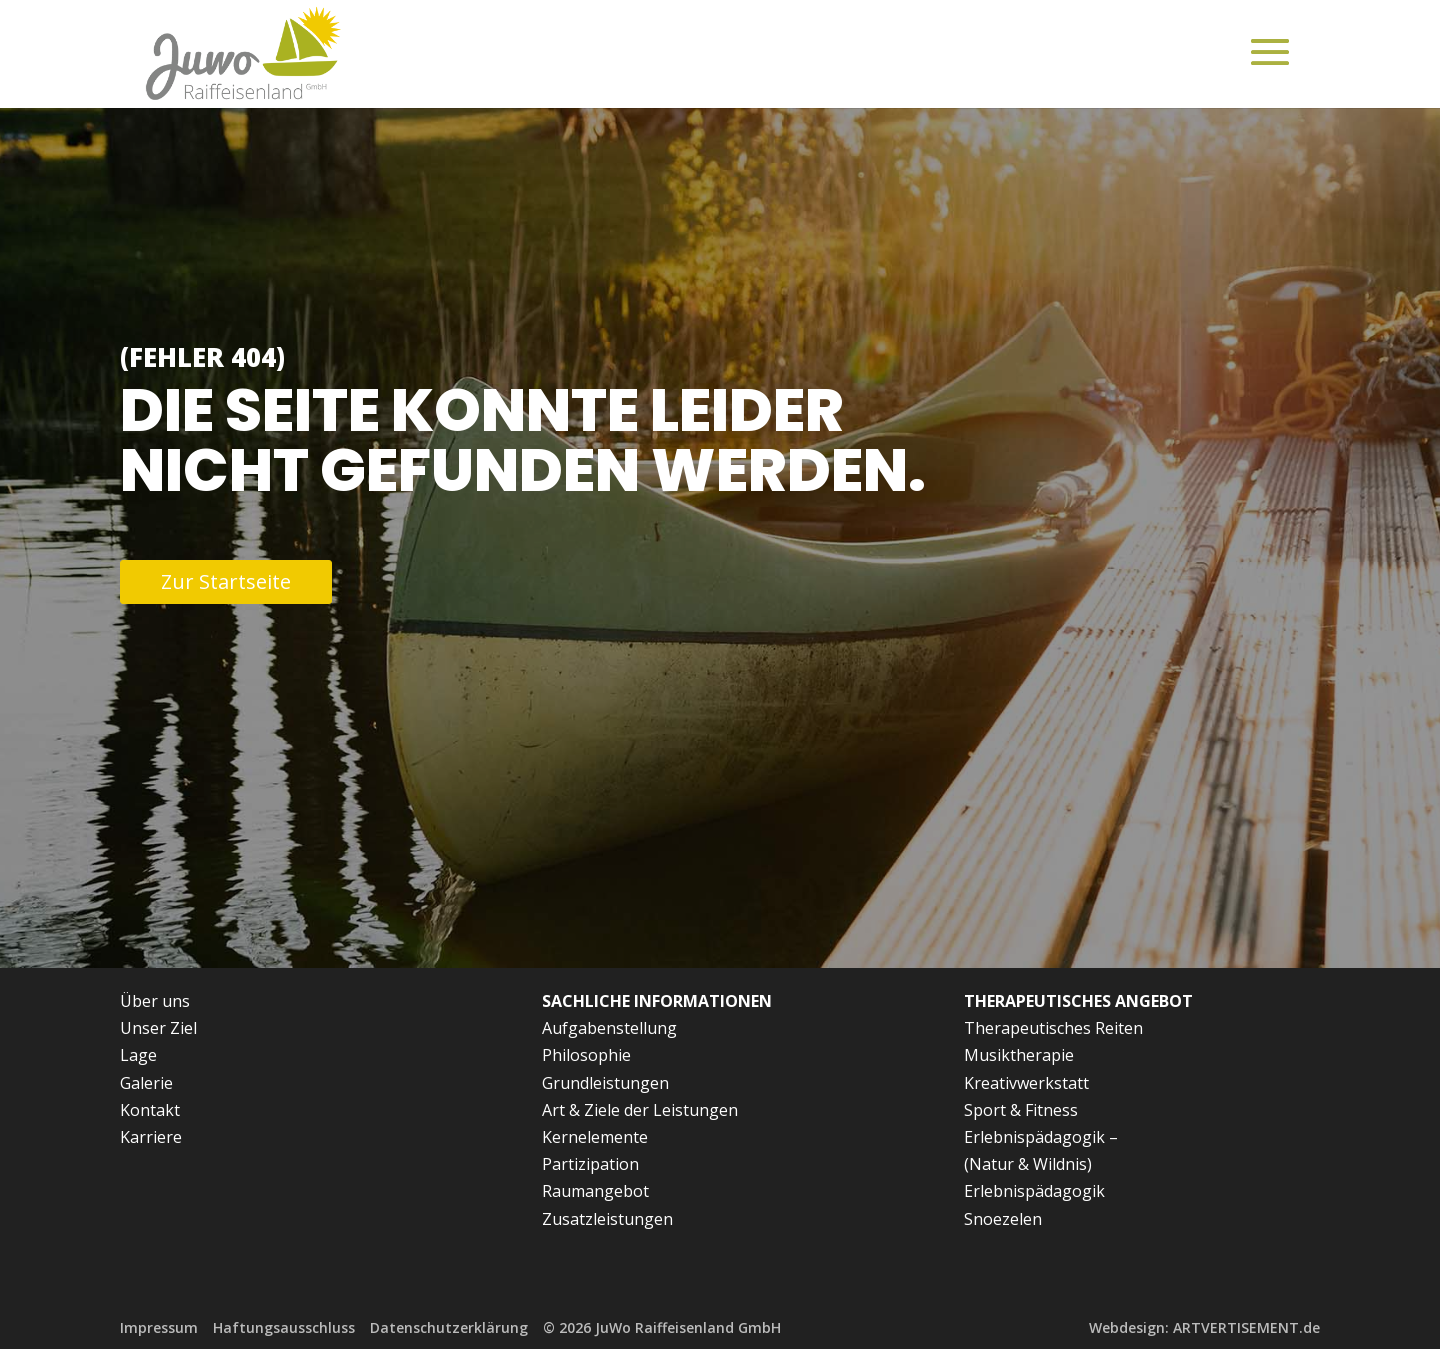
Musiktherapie (1019, 1055)
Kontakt (150, 1110)
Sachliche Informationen (657, 1001)
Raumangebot (595, 1191)
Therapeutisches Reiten (1053, 1028)
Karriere (151, 1137)
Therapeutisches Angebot (1078, 1001)
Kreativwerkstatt (1026, 1083)
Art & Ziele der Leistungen (640, 1110)
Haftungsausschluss (284, 1327)
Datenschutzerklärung (449, 1327)
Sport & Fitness (1021, 1110)
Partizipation (590, 1164)
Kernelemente (595, 1137)
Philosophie (586, 1055)
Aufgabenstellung (609, 1028)
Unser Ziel (158, 1028)
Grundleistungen (605, 1083)
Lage (138, 1055)
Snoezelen (1003, 1219)
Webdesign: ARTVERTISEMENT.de (1204, 1327)
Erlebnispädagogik (1034, 1191)
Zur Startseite (226, 581)
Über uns (155, 1001)
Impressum (159, 1327)
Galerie (146, 1083)
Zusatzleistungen (607, 1219)
